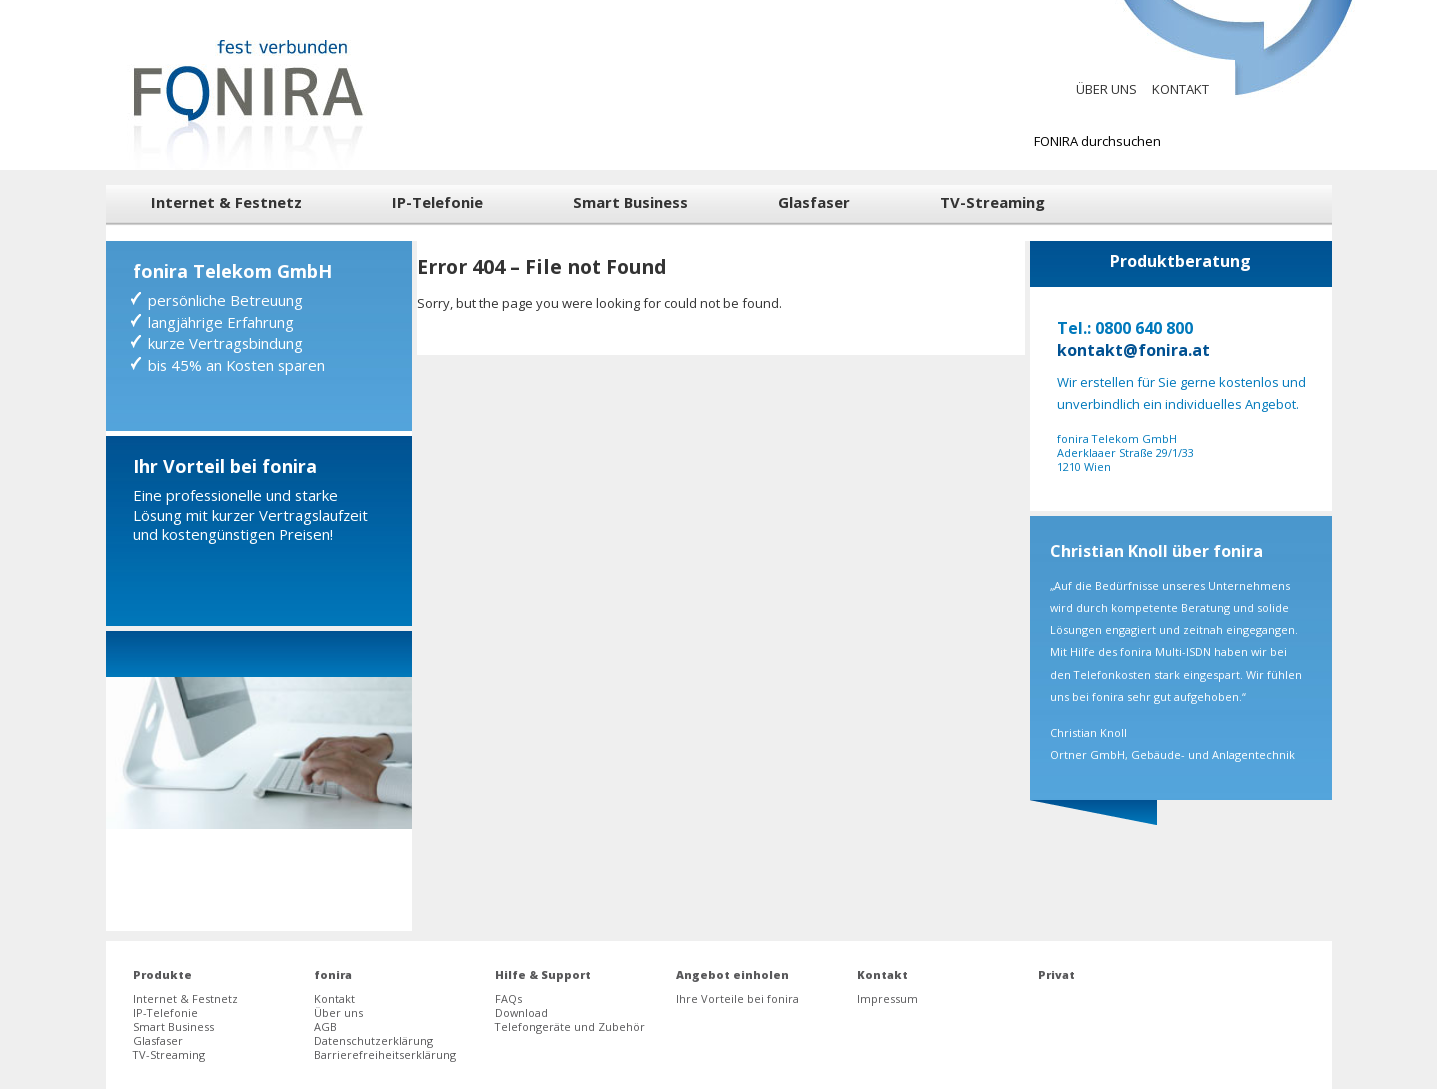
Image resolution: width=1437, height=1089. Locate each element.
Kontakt (1180, 89)
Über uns (1106, 89)
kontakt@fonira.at (1133, 350)
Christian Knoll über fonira (1156, 551)
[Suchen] (1327, 141)
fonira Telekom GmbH (232, 271)
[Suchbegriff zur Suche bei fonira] (1169, 141)
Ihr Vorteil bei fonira (225, 466)
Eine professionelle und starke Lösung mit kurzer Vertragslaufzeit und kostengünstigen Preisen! (250, 514)
